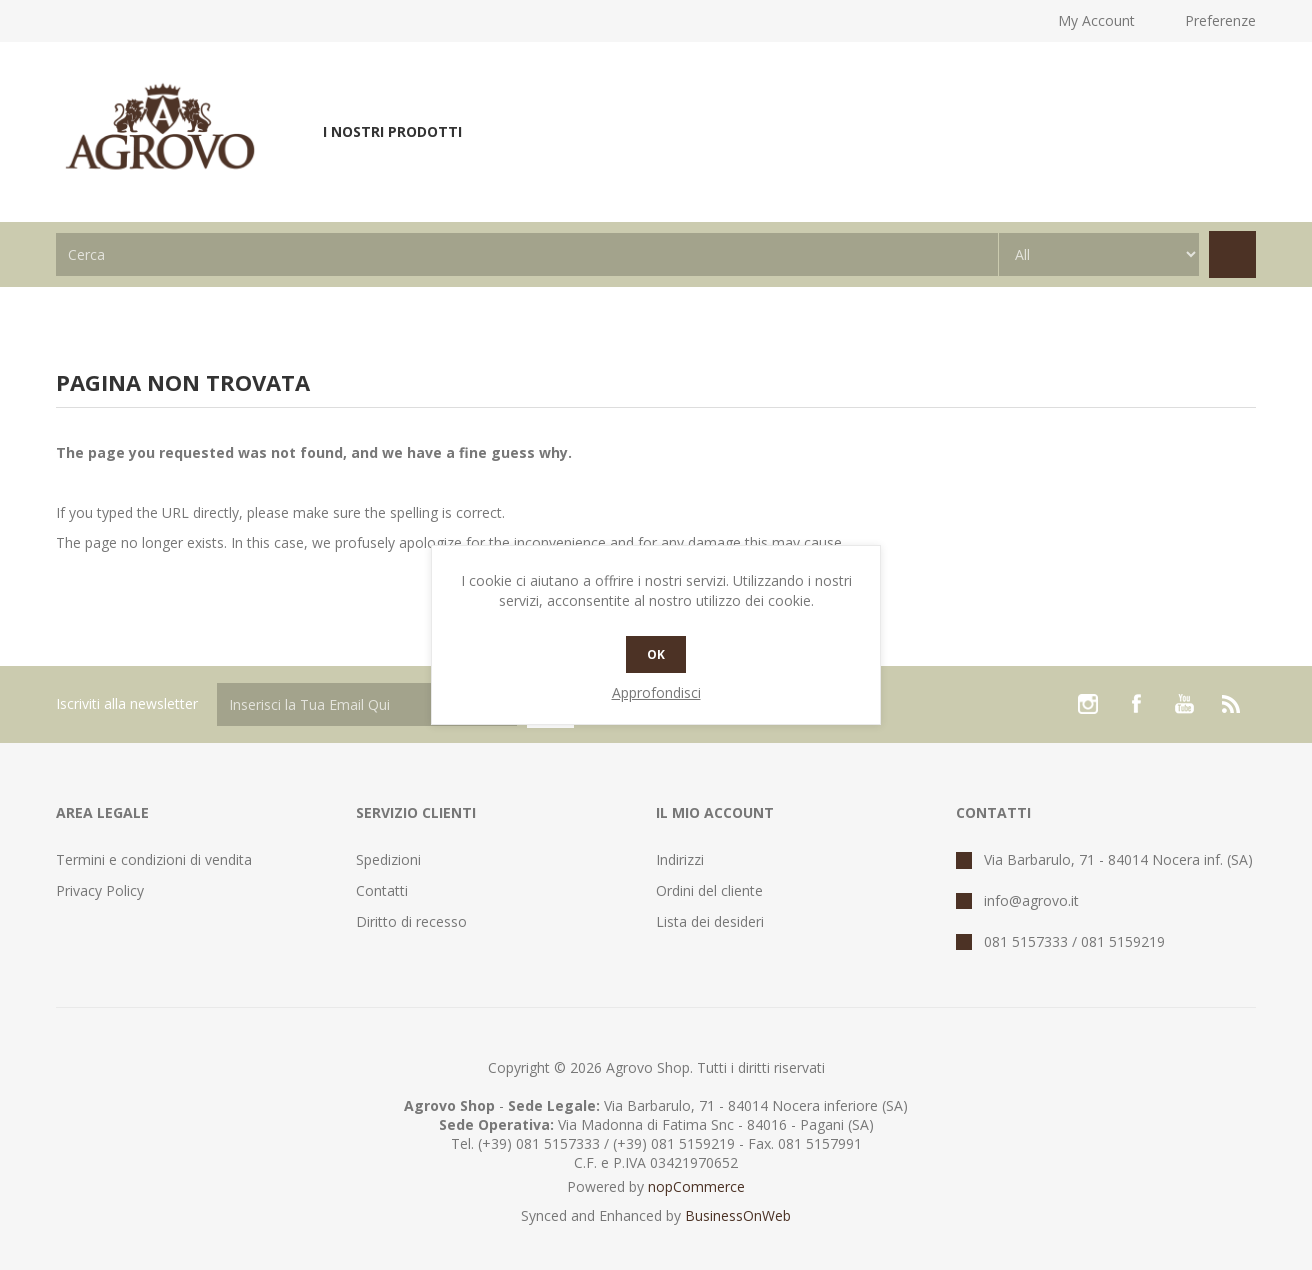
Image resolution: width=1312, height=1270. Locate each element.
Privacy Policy (100, 890)
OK (656, 654)
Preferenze (1220, 20)
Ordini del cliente (709, 890)
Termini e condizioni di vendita (154, 859)
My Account (1096, 20)
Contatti (382, 890)
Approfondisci (656, 692)
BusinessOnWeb (738, 1215)
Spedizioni (388, 859)
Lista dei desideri (710, 921)
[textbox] (527, 254)
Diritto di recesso (411, 921)
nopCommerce (696, 1186)
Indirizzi (680, 859)
